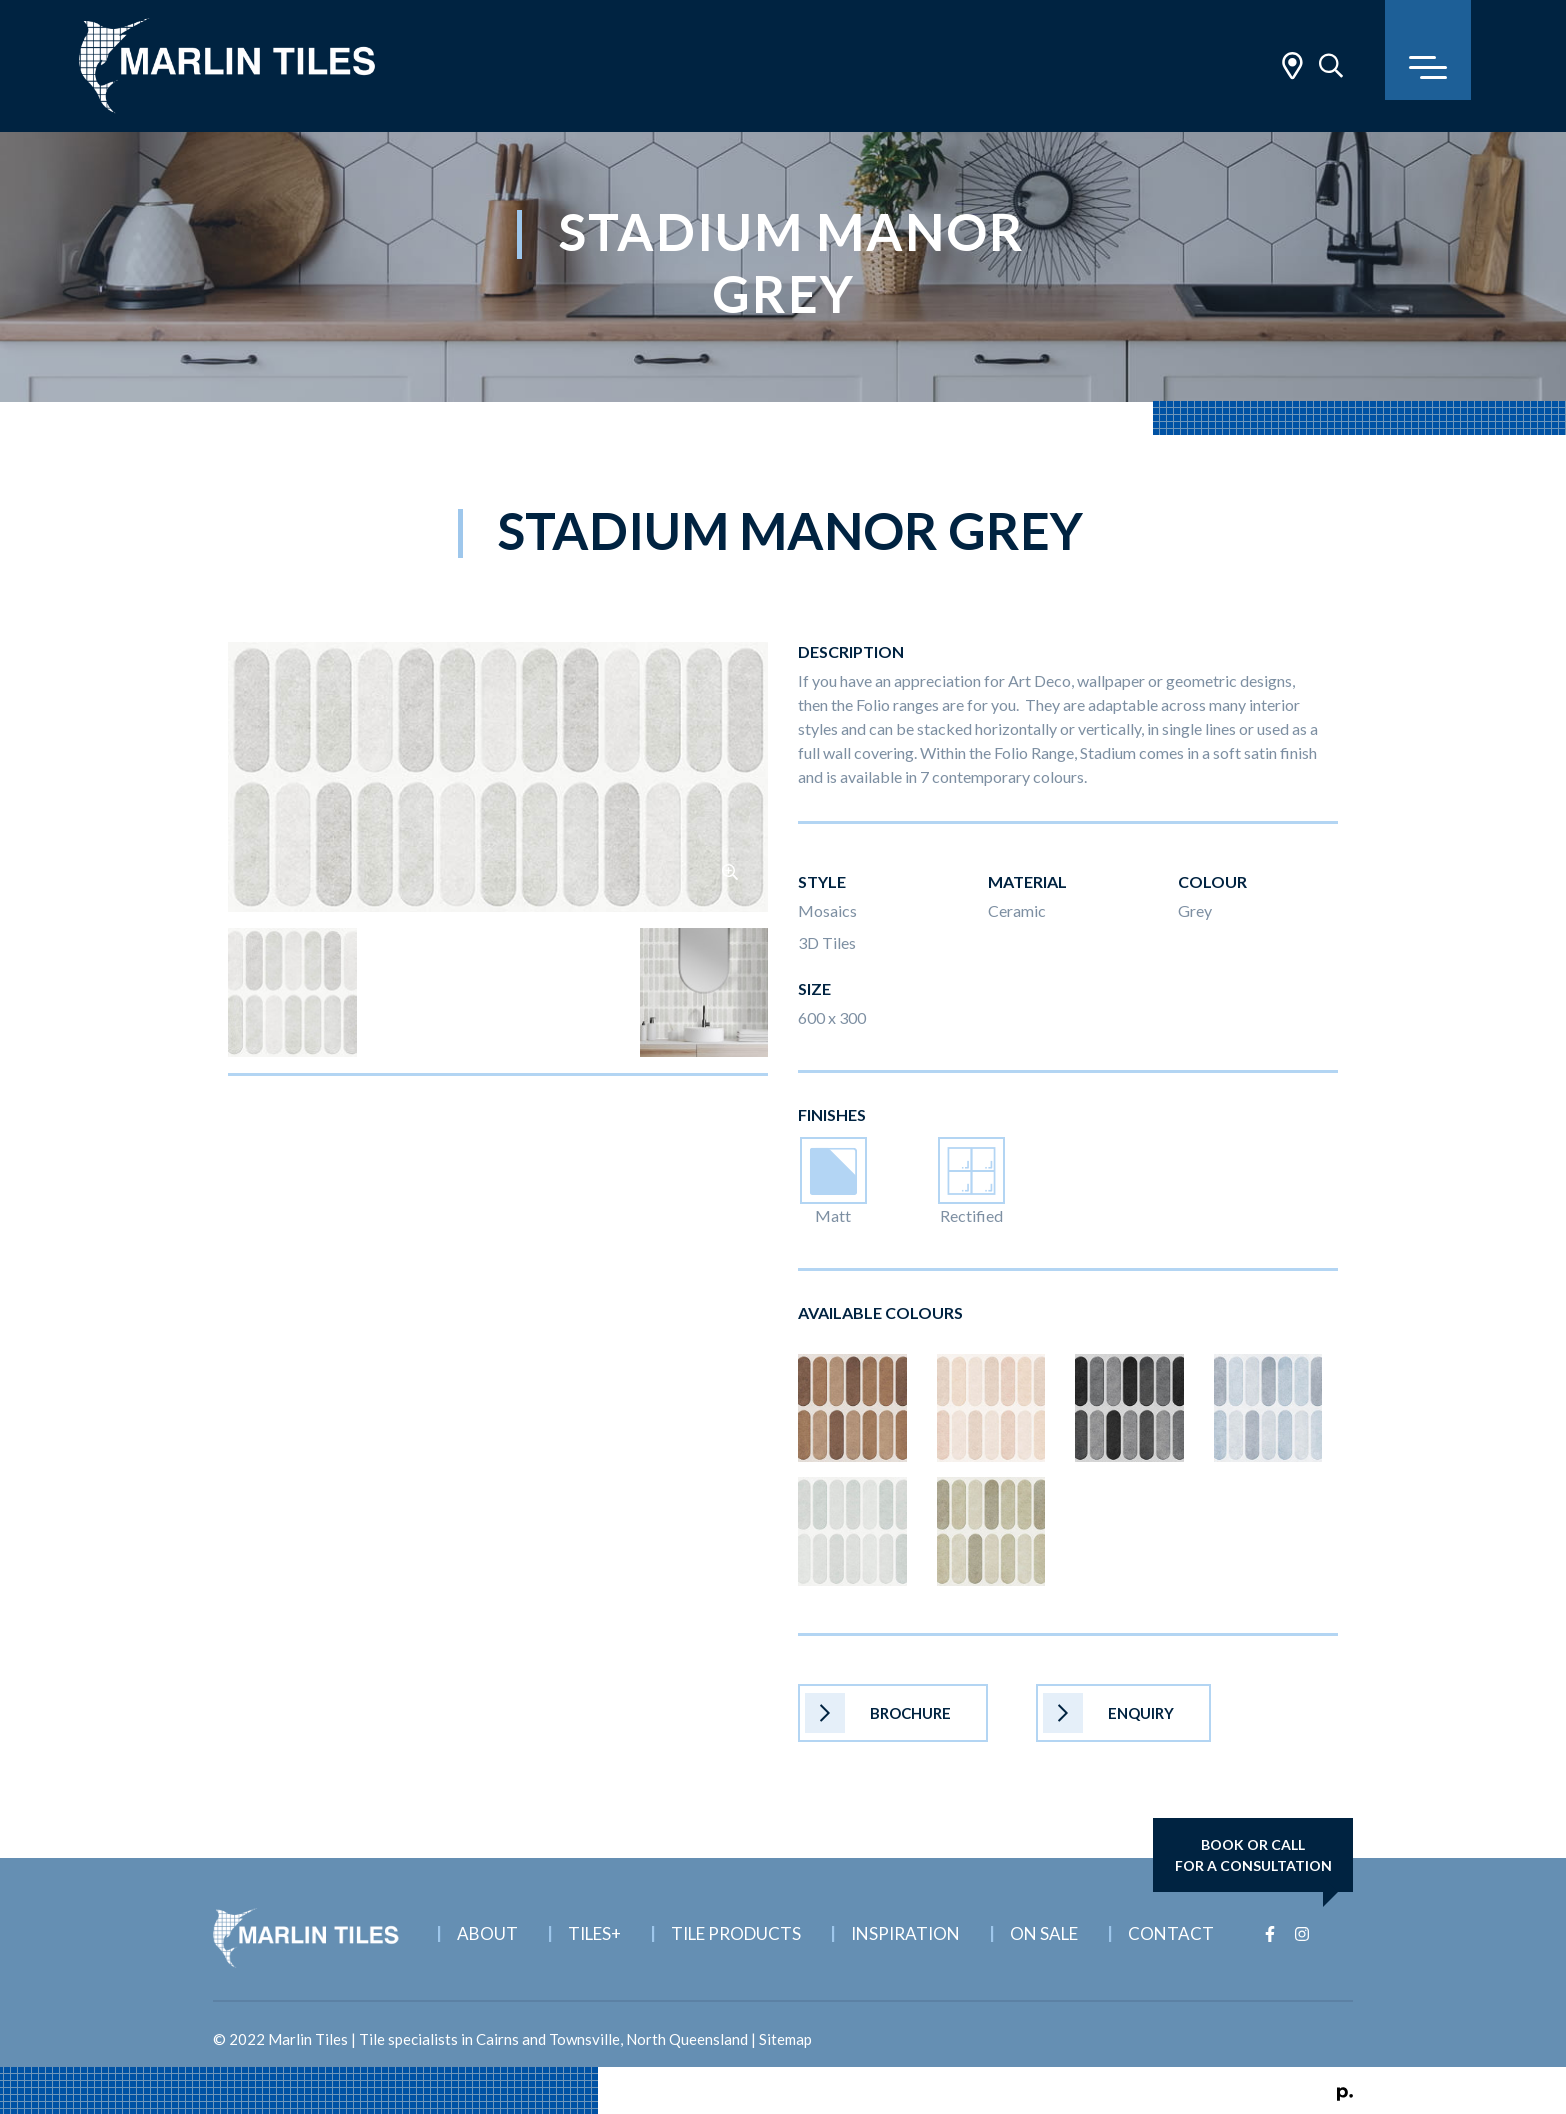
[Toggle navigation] (1428, 50)
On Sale (1044, 1933)
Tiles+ (594, 1933)
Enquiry (1108, 1713)
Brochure (878, 1713)
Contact (1171, 1933)
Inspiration (905, 1933)
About (487, 1933)
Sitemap (785, 2039)
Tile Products (736, 1933)
